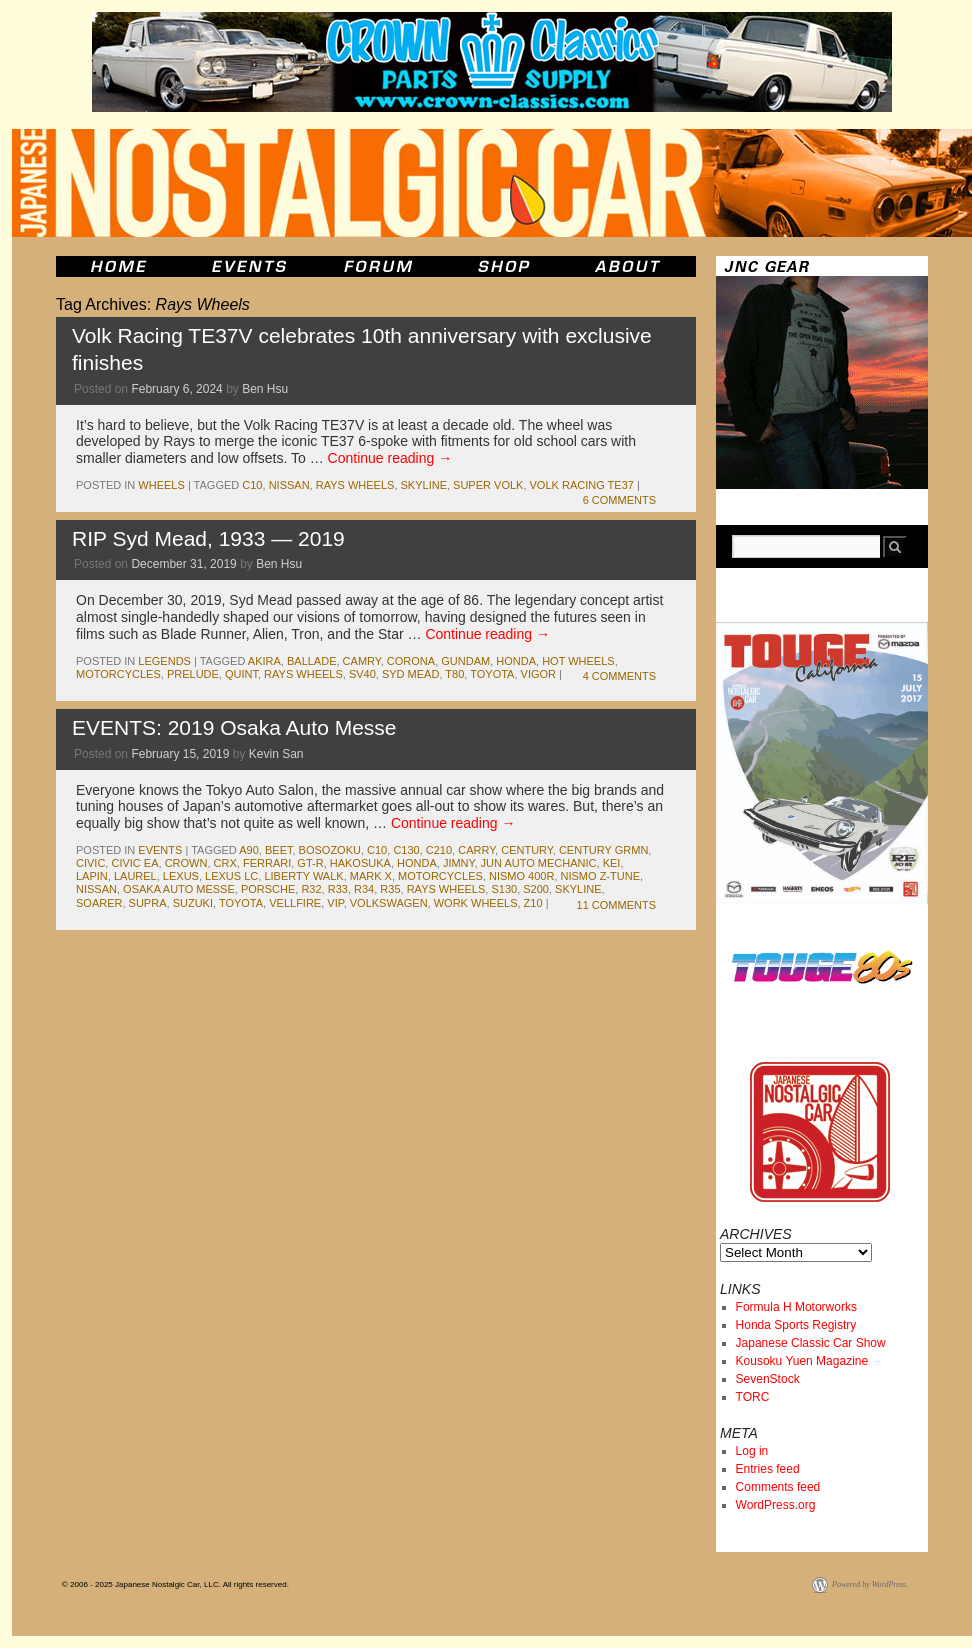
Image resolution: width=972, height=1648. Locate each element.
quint (241, 674)
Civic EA (134, 863)
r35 (390, 889)
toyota (492, 674)
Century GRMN (603, 850)
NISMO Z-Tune (600, 876)
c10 (252, 485)
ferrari (267, 863)
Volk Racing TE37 (582, 485)
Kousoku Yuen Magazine (802, 1361)
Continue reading (390, 458)
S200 (536, 889)
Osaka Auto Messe (179, 889)
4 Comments (619, 676)
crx (225, 863)
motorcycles (118, 674)
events (160, 850)
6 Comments (619, 500)
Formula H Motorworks (796, 1307)
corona (411, 661)
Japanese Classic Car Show (811, 1343)
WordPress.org (776, 1505)
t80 (454, 674)
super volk (488, 485)
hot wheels (578, 661)
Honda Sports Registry (796, 1325)
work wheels (476, 903)
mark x (371, 876)
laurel (135, 876)
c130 (406, 850)
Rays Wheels (355, 485)
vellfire (295, 903)
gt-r (310, 863)
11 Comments (616, 905)
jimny (459, 863)
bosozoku (330, 850)
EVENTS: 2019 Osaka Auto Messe (234, 727)
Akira (264, 661)
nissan (289, 485)
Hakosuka (360, 863)
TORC (753, 1397)
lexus (181, 876)
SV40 (362, 674)
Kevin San (276, 754)
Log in (752, 1451)
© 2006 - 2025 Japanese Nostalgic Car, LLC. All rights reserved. (175, 1584)
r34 (364, 889)
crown (186, 863)
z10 (533, 903)
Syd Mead (410, 674)
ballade (312, 661)
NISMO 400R (521, 876)
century (527, 850)
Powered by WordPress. (870, 1584)
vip (335, 903)
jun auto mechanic (539, 863)
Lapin (92, 876)
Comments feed (778, 1487)
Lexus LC (231, 876)
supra (148, 903)
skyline (424, 485)
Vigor (538, 674)
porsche (268, 889)
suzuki (193, 903)
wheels (161, 485)
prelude (193, 674)
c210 (439, 850)
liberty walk (303, 876)
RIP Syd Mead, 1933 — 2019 (208, 538)
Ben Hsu (265, 389)
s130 (504, 889)
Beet (279, 850)
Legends (164, 661)
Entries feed (768, 1469)
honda (516, 661)
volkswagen (389, 903)
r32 (311, 889)
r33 (338, 889)
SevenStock (768, 1379)
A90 (249, 850)
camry (362, 661)
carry (476, 850)
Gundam (465, 661)
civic (90, 863)
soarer (99, 903)
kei (612, 863)
